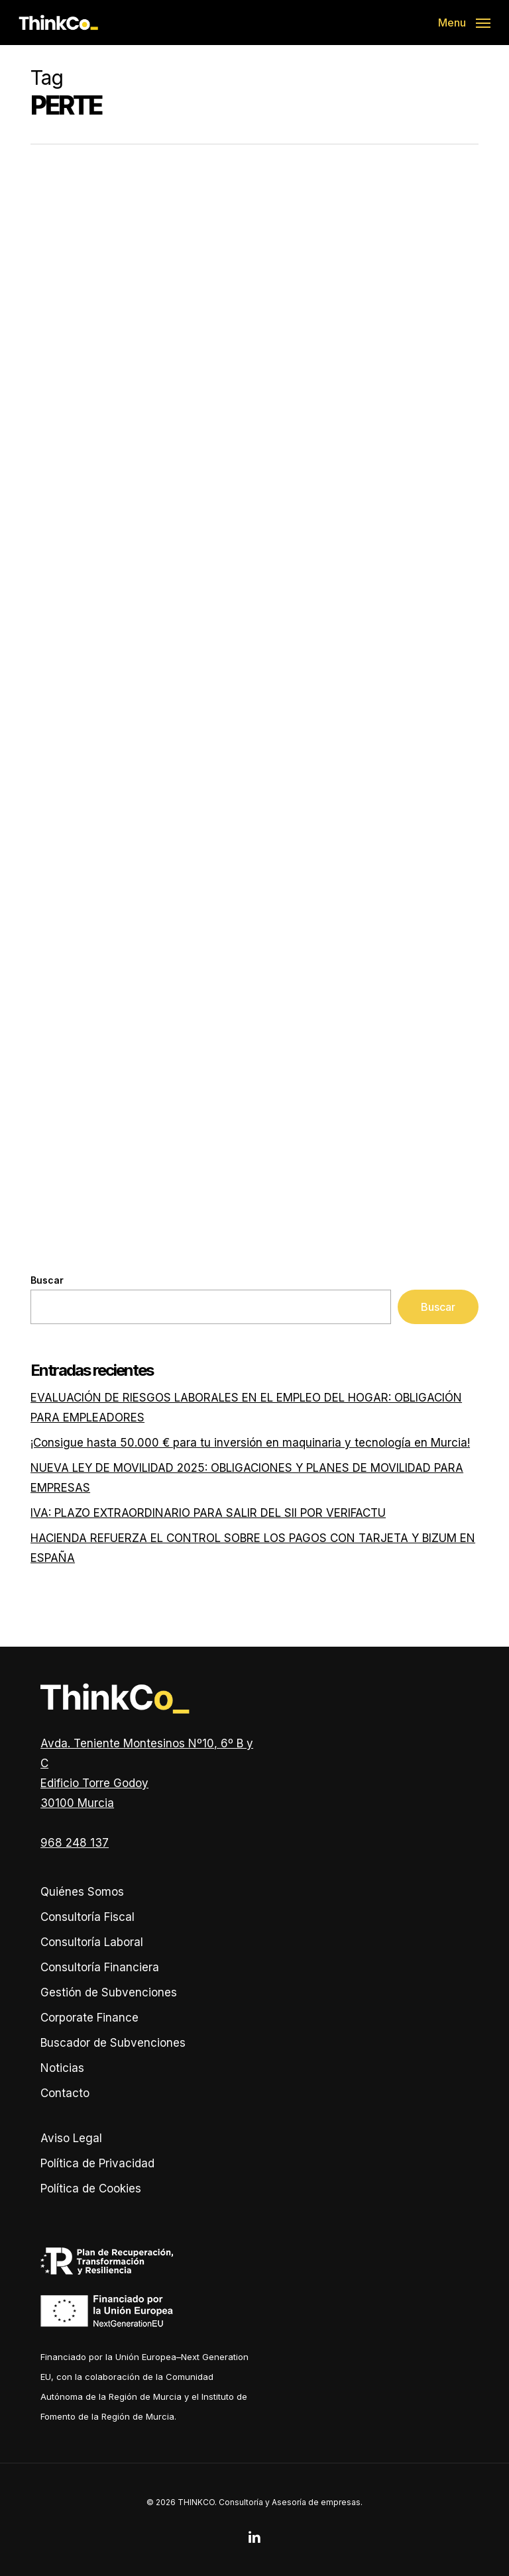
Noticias (62, 2068)
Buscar (47, 1280)
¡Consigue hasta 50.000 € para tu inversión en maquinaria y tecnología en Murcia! (250, 1442)
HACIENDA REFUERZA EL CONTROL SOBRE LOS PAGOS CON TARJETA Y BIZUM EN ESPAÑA (252, 1548)
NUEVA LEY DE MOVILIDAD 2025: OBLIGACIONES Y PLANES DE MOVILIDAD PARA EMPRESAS (246, 1477)
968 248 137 (74, 1842)
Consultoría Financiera (99, 1967)
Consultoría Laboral (91, 1942)
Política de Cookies (90, 2188)
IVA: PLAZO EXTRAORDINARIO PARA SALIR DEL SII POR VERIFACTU (208, 1513)
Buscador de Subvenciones (113, 2042)
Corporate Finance (89, 2017)
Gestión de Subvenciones (108, 1992)
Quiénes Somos (82, 1891)
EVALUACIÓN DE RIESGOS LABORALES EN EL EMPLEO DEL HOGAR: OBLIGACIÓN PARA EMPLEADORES (246, 1407)
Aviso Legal (71, 2138)
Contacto (64, 2093)
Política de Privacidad (97, 2163)
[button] (464, 21)
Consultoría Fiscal (87, 1917)
